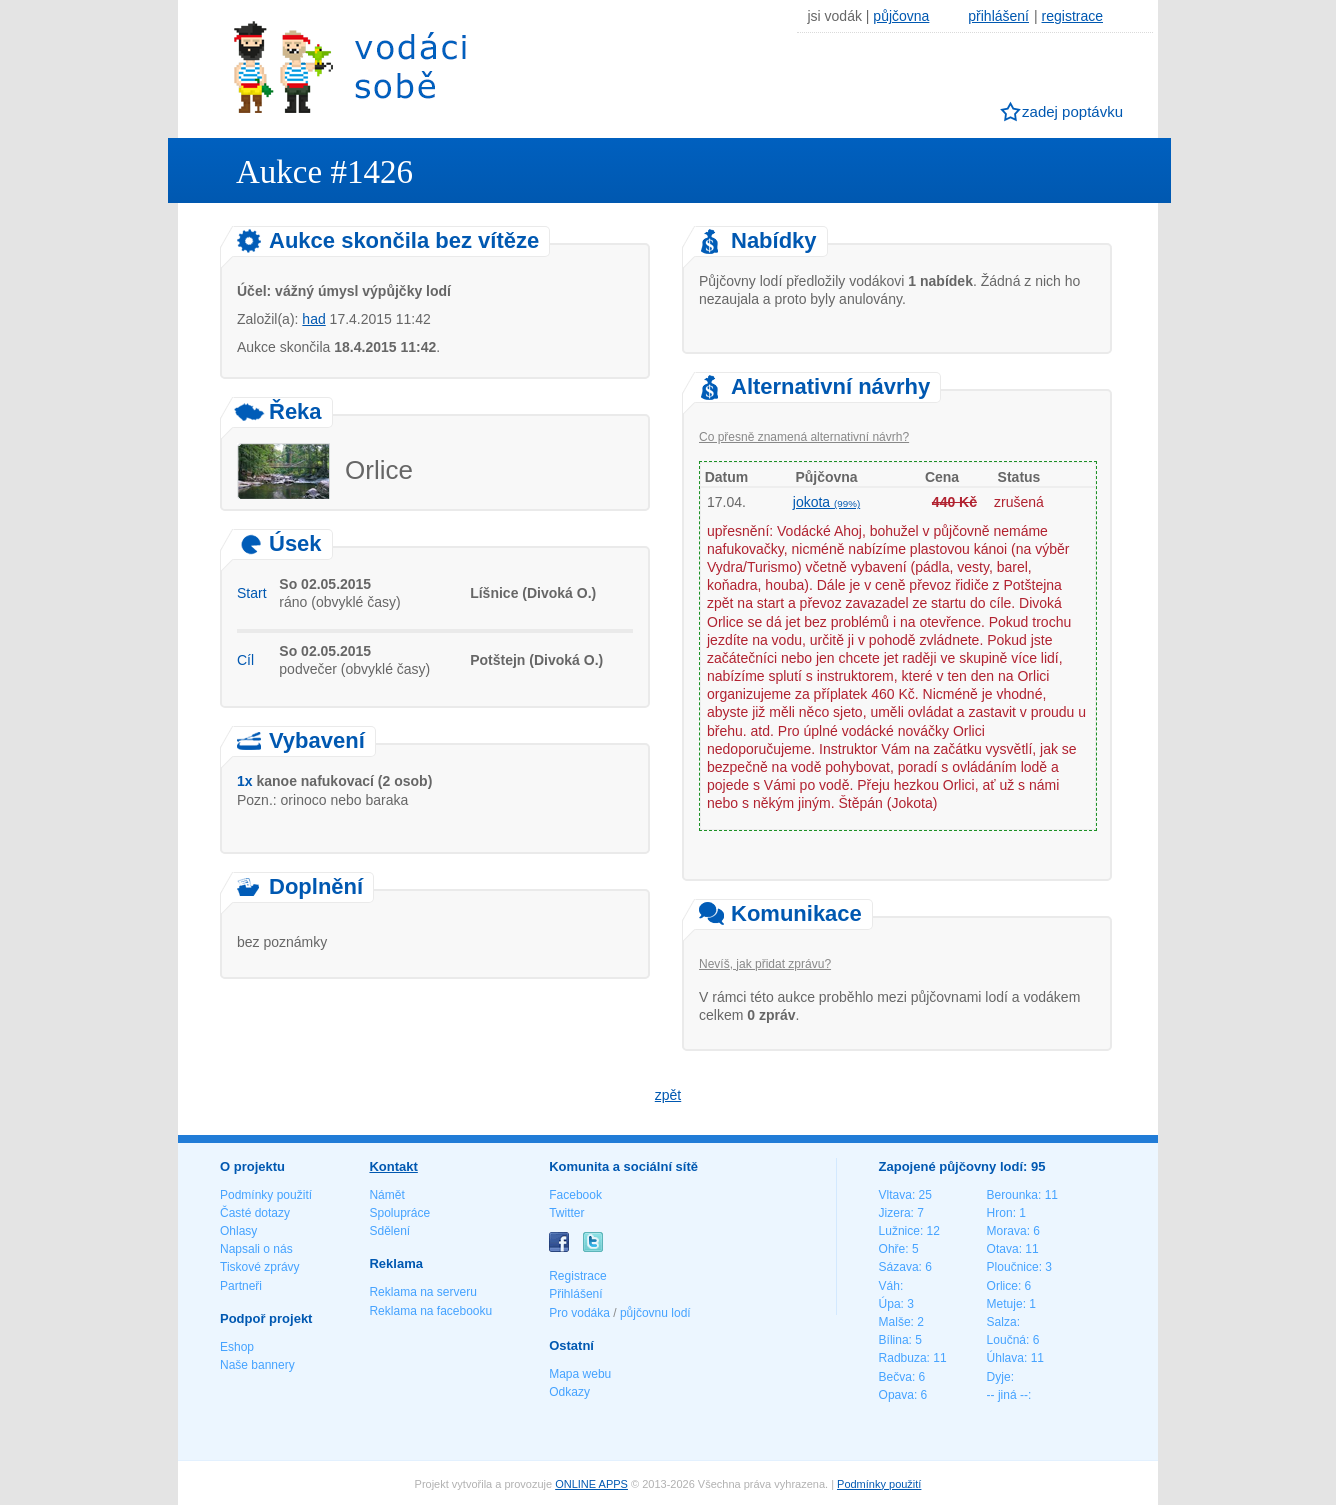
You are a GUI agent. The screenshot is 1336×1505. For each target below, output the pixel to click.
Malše (895, 1322)
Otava (1003, 1249)
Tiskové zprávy (260, 1267)
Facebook (575, 1195)
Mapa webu (580, 1374)
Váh (889, 1286)
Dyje (999, 1377)
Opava (896, 1395)
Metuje (1005, 1304)
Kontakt (393, 1166)
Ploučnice (1013, 1267)
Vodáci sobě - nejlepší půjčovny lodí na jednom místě (350, 66)
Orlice (1002, 1286)
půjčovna (901, 16)
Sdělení (389, 1231)
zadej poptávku (1072, 111)
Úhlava (1005, 1358)
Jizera (895, 1213)
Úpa (890, 1304)
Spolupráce (399, 1213)
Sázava (899, 1267)
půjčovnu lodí (655, 1313)
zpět (668, 1095)
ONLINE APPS (591, 1484)
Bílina (894, 1340)
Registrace (577, 1276)
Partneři (241, 1286)
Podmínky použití (266, 1195)
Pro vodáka (579, 1313)
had (313, 319)
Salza (1002, 1322)
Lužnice (899, 1231)
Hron (1000, 1213)
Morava (1007, 1231)
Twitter (566, 1213)
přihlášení (998, 16)
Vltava (895, 1195)
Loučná (1006, 1340)
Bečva (895, 1377)
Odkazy (569, 1392)
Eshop (237, 1347)
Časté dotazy (255, 1213)
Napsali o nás (256, 1249)
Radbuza (903, 1358)
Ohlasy (238, 1231)
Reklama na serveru (422, 1292)
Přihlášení (575, 1294)
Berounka (1012, 1195)
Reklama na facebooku (430, 1311)
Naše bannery (257, 1365)
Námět (386, 1195)
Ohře (892, 1249)
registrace (1072, 16)
